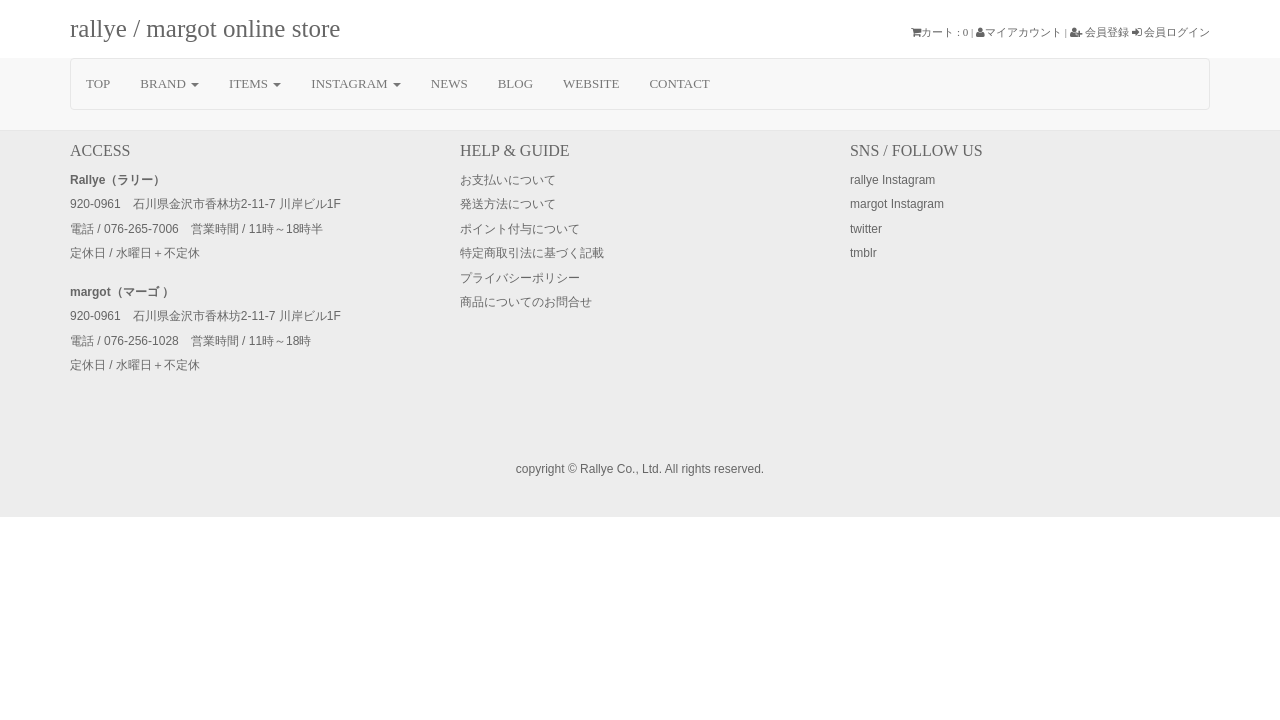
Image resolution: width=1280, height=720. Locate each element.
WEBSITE (591, 83)
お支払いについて (508, 180)
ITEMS (255, 83)
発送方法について (508, 204)
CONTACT (679, 83)
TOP (98, 83)
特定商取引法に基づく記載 (532, 253)
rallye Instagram (892, 180)
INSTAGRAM (356, 83)
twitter (866, 229)
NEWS (449, 83)
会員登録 (1100, 32)
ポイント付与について (520, 229)
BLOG (515, 83)
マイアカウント (1019, 32)
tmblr (863, 253)
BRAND (169, 83)
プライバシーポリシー (520, 278)
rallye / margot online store (205, 28)
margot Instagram (897, 204)
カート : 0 (939, 32)
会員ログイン (1171, 32)
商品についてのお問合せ (526, 302)
